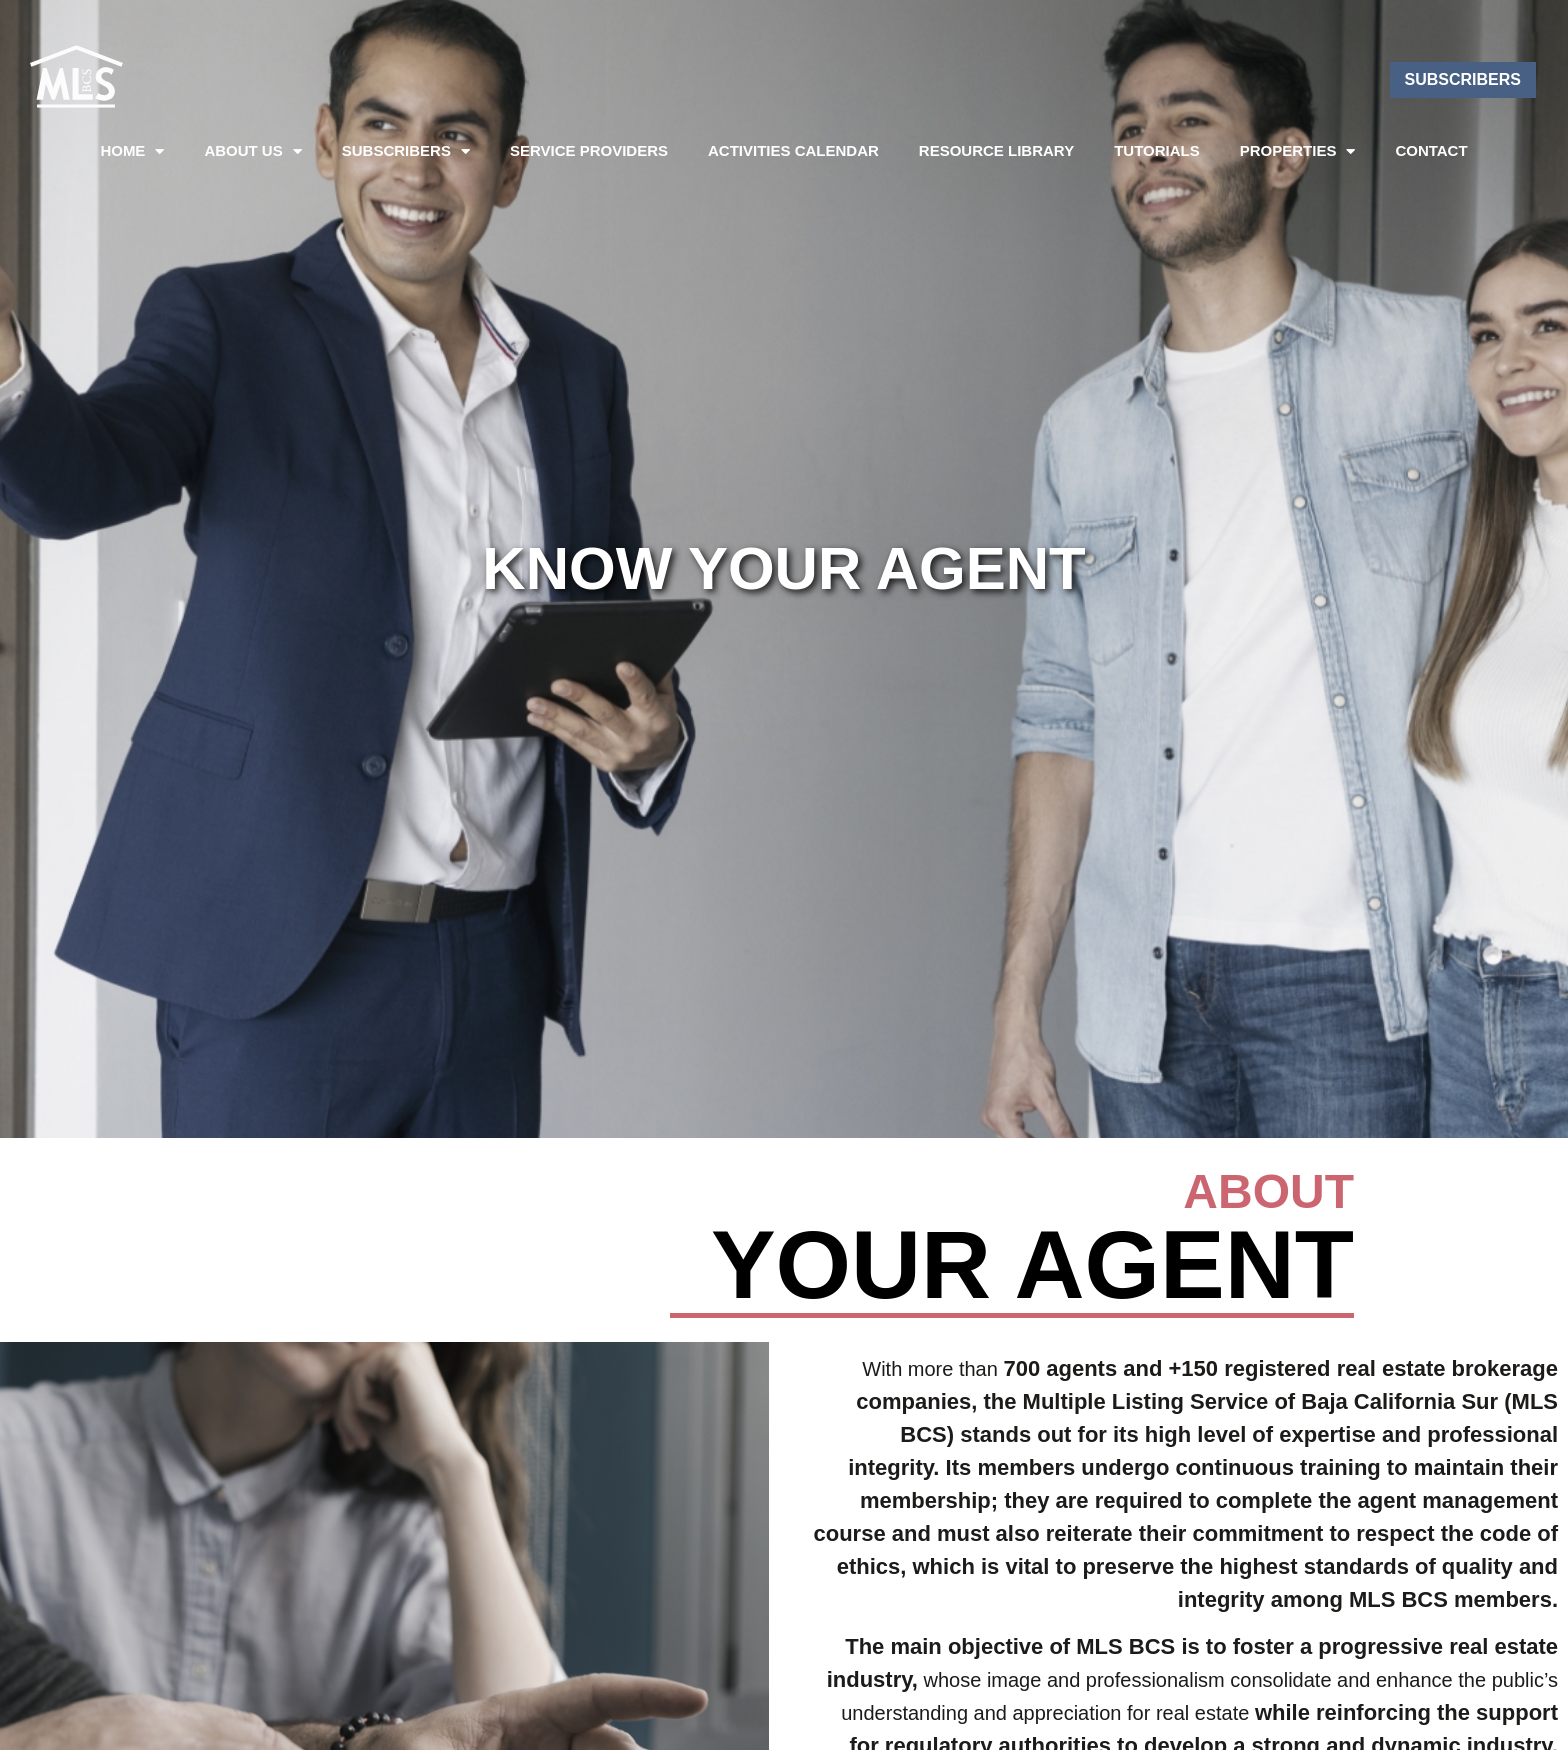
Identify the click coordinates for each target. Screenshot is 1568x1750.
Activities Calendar (793, 150)
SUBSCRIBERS (406, 151)
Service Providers (589, 150)
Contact (1431, 150)
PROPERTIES (1298, 151)
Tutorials (1157, 150)
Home (132, 151)
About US (252, 151)
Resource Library (996, 150)
